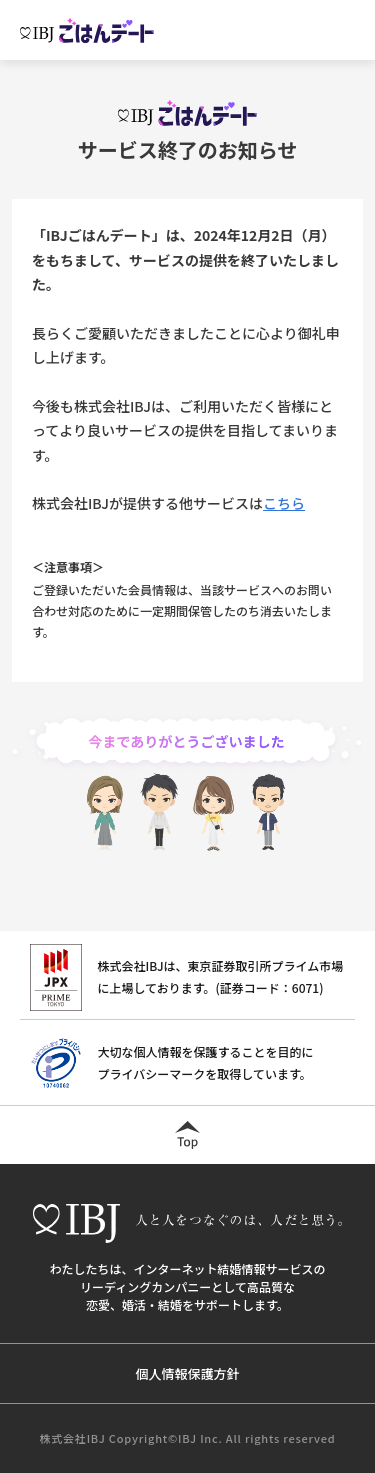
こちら (284, 503)
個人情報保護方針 (187, 1373)
